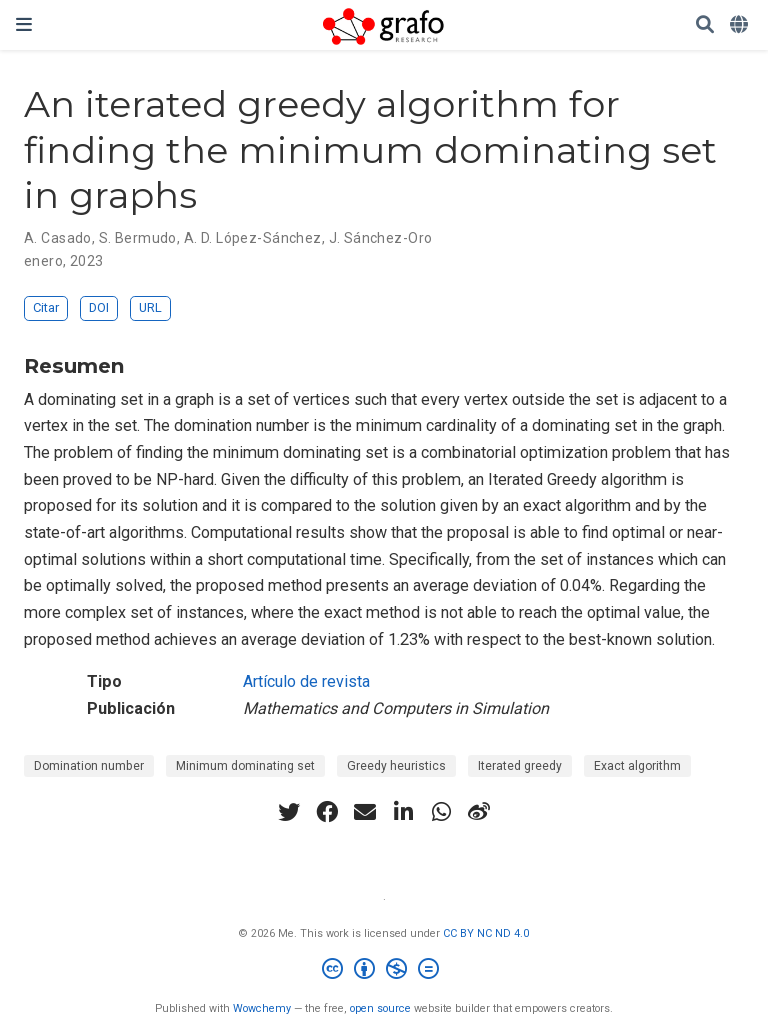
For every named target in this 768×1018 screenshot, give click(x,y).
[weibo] (479, 812)
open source (380, 1008)
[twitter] (289, 812)
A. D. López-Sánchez (253, 238)
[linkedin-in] (403, 812)
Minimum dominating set (245, 766)
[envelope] (365, 812)
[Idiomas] (741, 25)
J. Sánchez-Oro (381, 238)
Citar (46, 307)
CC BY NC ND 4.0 (486, 933)
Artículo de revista (306, 681)
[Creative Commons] (384, 971)
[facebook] (327, 812)
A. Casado (58, 238)
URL (150, 307)
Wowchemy (262, 1008)
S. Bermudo (138, 238)
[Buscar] (705, 25)
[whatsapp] (441, 812)
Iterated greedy (520, 766)
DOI (99, 307)
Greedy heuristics (396, 766)
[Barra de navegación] (24, 24)
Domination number (89, 766)
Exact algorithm (637, 766)
